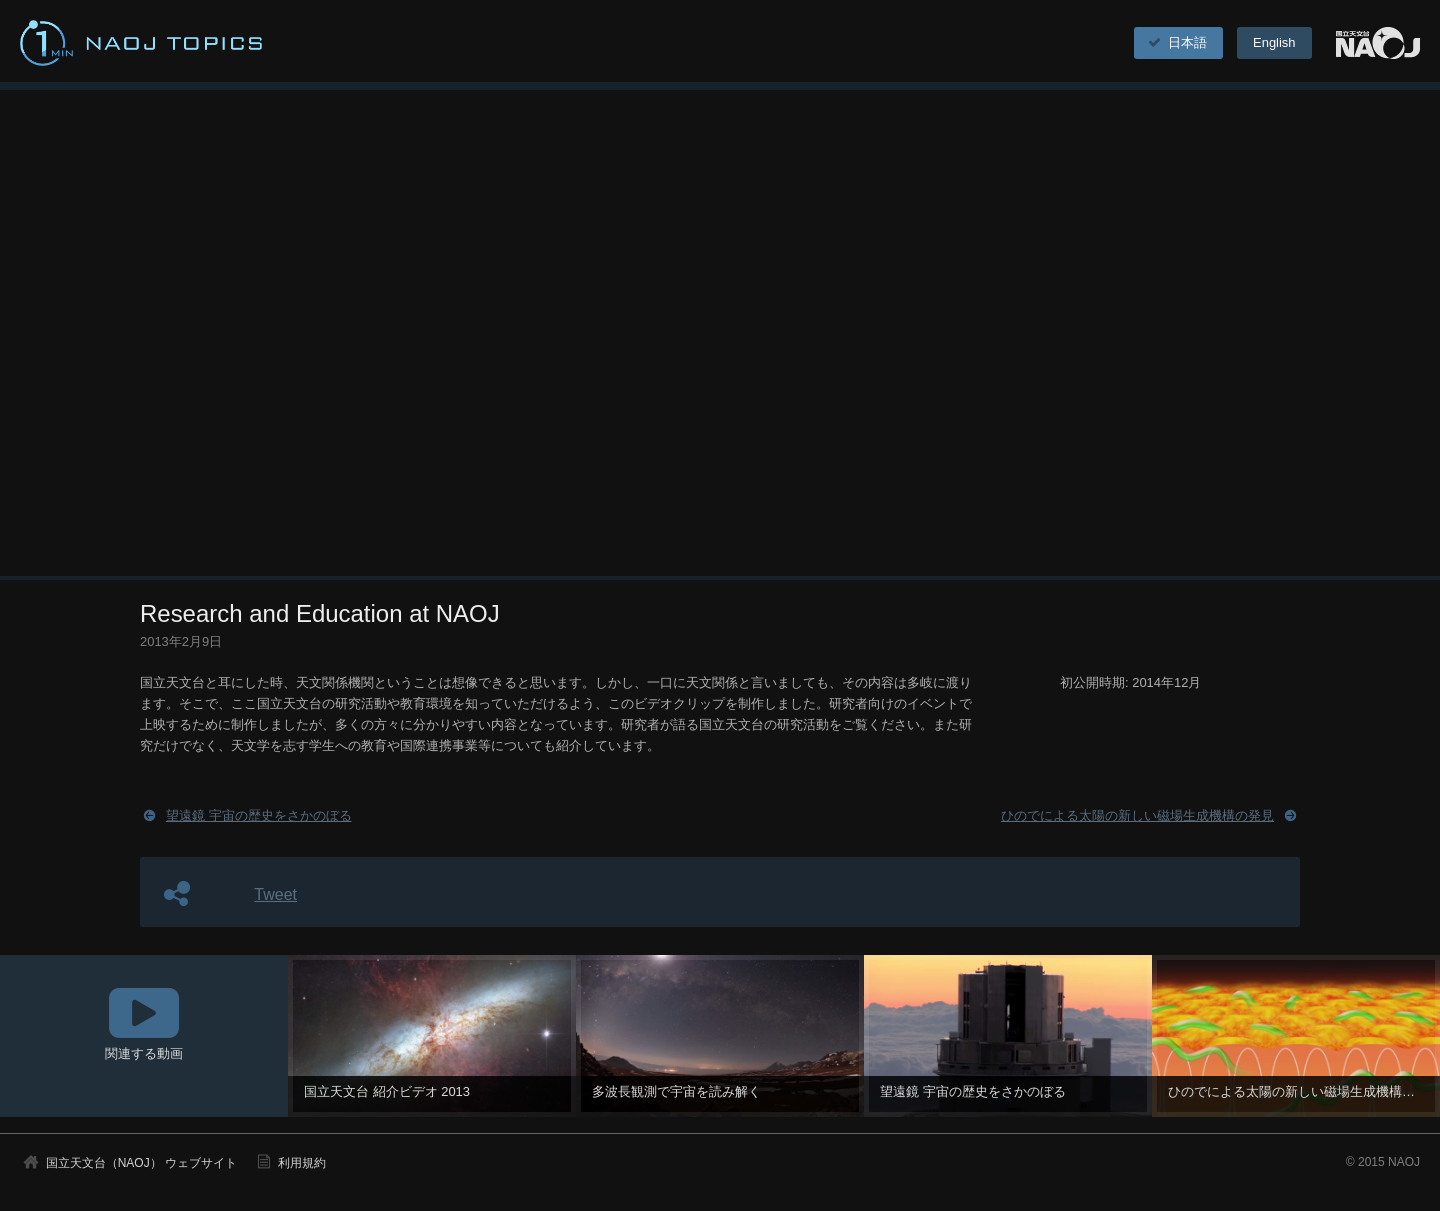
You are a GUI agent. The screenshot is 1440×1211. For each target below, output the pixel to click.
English (1274, 42)
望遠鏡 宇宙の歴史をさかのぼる (259, 815)
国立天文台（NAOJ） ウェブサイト (141, 1163)
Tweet (275, 894)
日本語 (1176, 42)
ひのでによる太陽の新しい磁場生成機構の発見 (1137, 815)
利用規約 (302, 1163)
